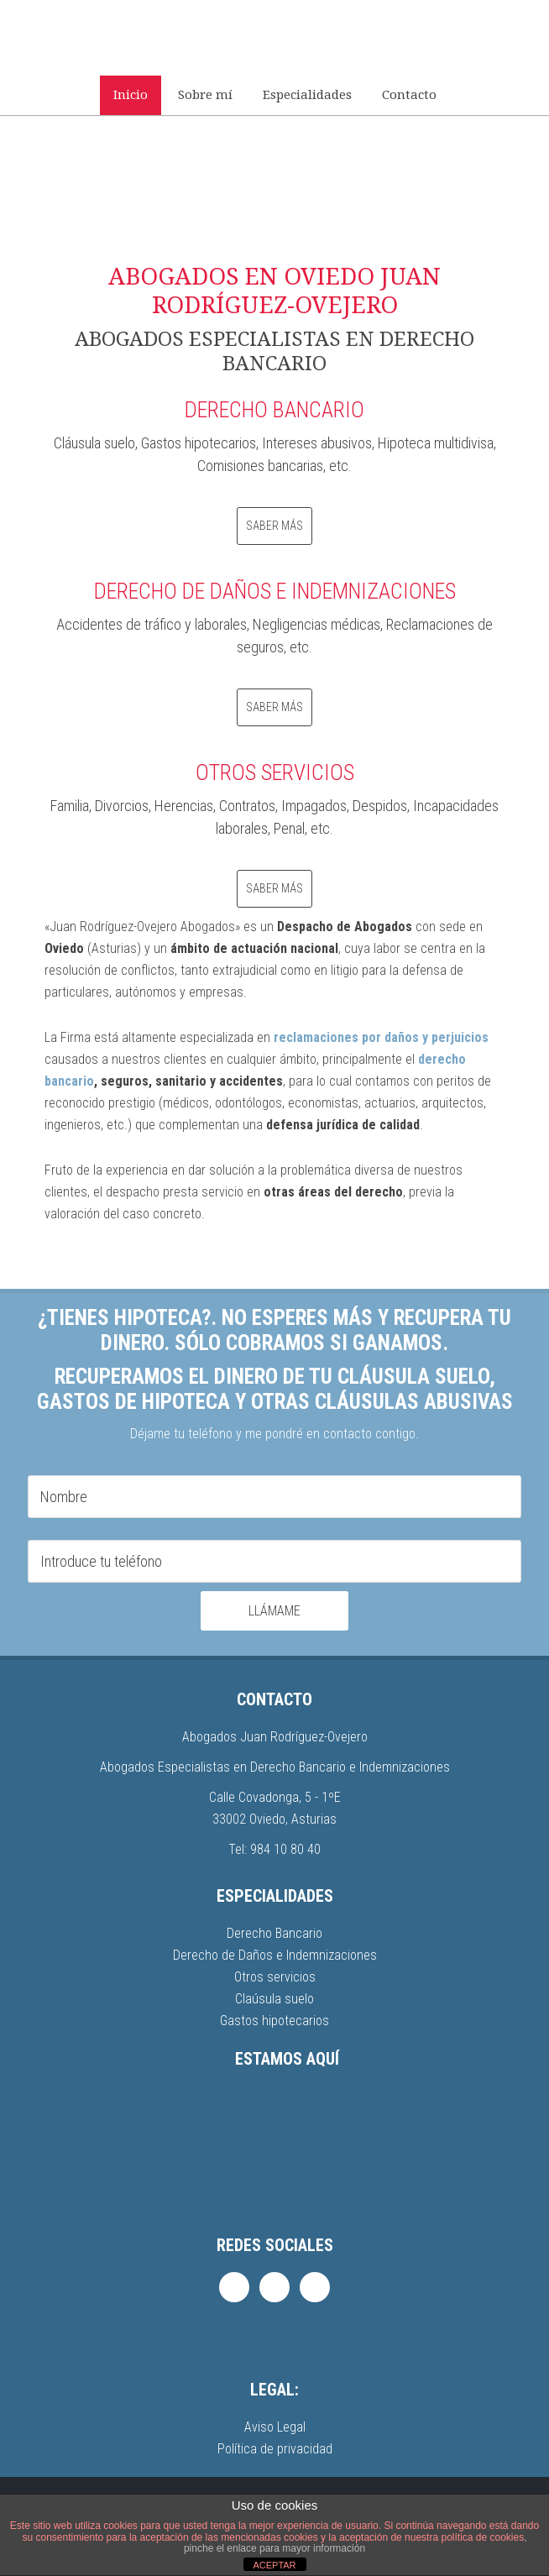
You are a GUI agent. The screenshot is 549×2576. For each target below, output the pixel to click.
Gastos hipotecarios (274, 2021)
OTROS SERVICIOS (275, 772)
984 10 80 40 (285, 1849)
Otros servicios (275, 1977)
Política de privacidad (274, 2449)
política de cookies (482, 2537)
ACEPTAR (274, 2565)
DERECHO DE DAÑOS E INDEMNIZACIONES (275, 591)
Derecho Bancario (274, 1933)
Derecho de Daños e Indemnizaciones (275, 1955)
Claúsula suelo (274, 1999)
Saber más (274, 525)
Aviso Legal (275, 2427)
